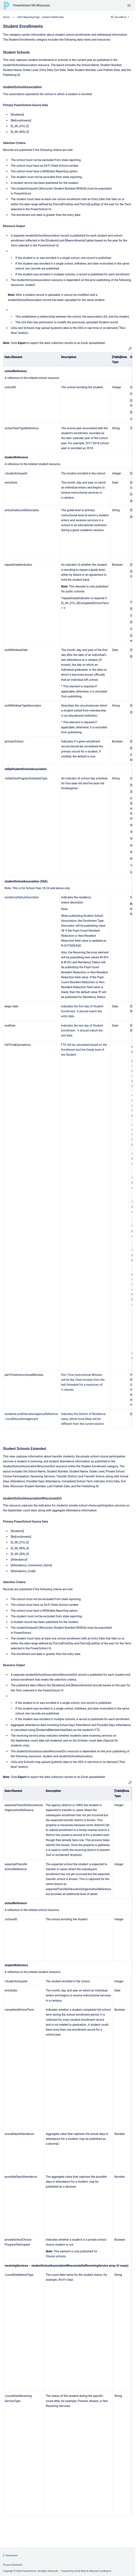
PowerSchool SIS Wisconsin (31, 5)
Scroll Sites (80, 2571)
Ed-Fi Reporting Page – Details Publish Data (41, 17)
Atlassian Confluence (100, 2571)
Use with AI (120, 17)
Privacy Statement (12, 2564)
